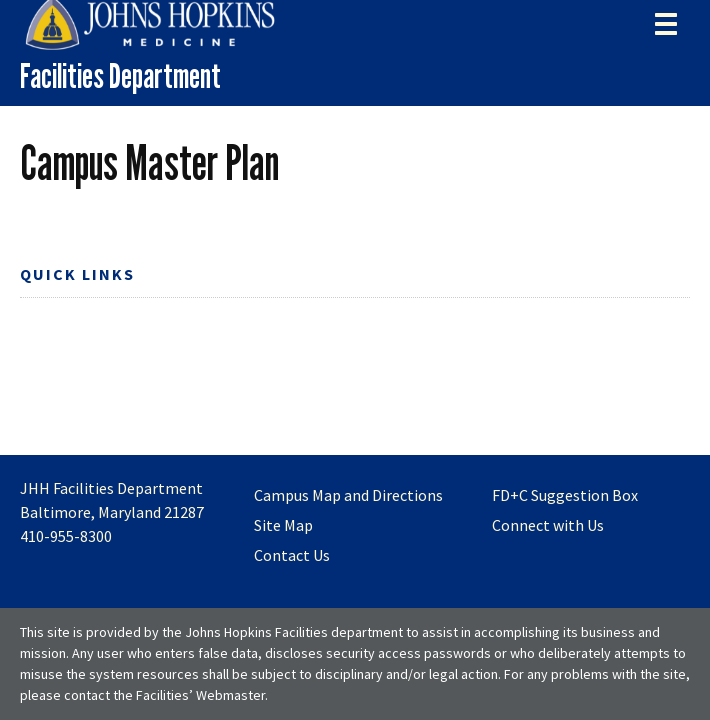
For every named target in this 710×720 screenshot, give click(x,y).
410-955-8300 (66, 536)
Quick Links (77, 274)
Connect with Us (548, 525)
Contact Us (292, 555)
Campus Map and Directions (348, 495)
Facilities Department (120, 76)
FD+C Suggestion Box (565, 495)
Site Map (283, 525)
